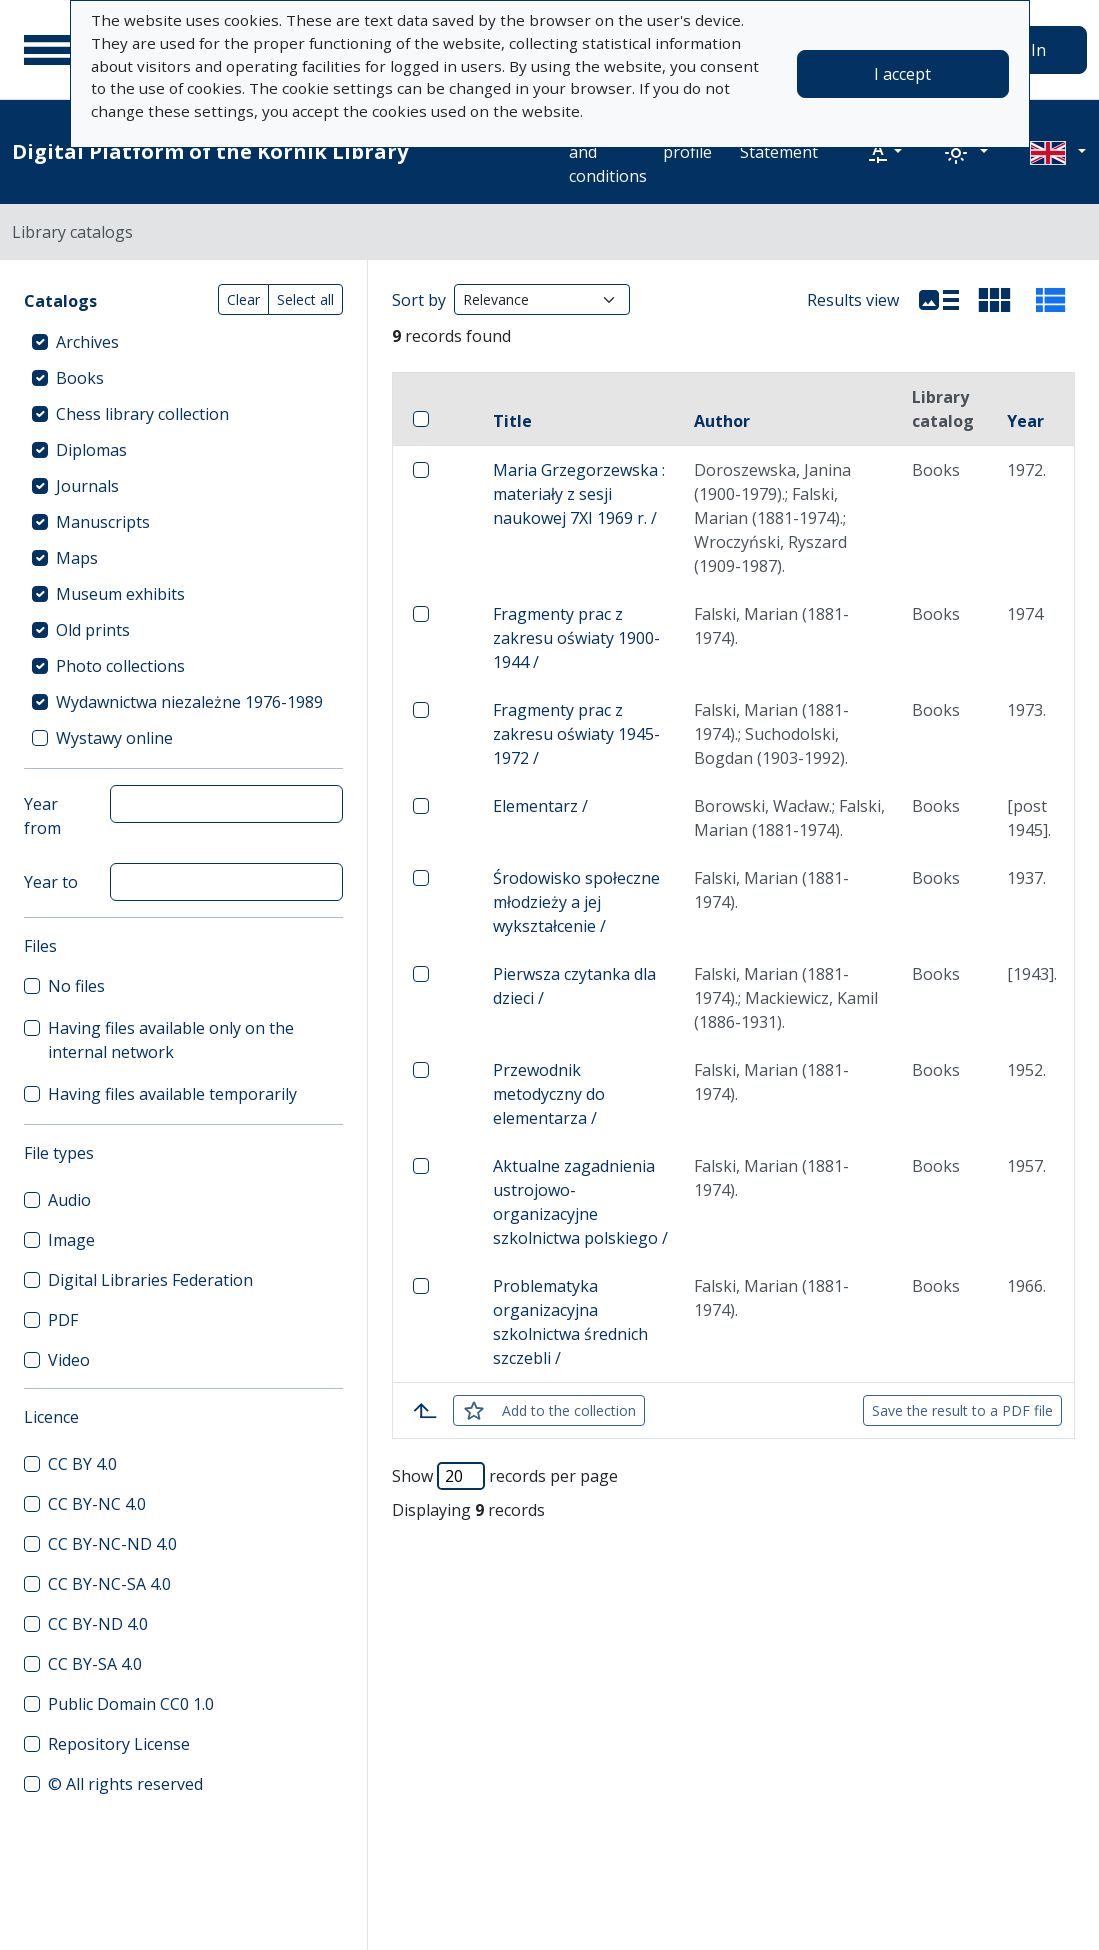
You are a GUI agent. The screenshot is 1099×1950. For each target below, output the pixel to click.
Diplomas (91, 450)
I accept (902, 74)
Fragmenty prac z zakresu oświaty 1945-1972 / (576, 734)
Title (512, 421)
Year (1025, 421)
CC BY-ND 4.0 (98, 1624)
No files (76, 986)
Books (80, 378)
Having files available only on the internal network (171, 1040)
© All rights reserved (125, 1784)
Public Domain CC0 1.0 (131, 1704)
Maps (77, 558)
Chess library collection (142, 414)
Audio (69, 1200)
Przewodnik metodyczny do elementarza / (549, 1094)
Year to (51, 882)
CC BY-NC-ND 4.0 (112, 1544)
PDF (63, 1320)
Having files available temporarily (172, 1094)
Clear (243, 299)
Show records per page (505, 1476)
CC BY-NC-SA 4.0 (109, 1584)
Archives (87, 342)
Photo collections (120, 666)
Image (71, 1240)
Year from (42, 816)
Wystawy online (114, 738)
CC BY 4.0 (82, 1464)
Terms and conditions (608, 152)
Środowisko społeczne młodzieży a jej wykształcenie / (576, 902)
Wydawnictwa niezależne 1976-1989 (189, 702)
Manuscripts (103, 522)
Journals (87, 486)
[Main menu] (49, 50)
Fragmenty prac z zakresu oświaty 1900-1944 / (576, 638)
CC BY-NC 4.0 (97, 1504)
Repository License (119, 1744)
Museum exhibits (120, 594)
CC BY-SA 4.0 (95, 1664)
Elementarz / (540, 806)
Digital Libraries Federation (150, 1280)
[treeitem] (183, 342)
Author (722, 421)
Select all (305, 299)
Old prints (93, 630)
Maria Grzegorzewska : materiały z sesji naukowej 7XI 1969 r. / (579, 494)
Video (69, 1360)
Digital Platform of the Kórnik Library (210, 151)
